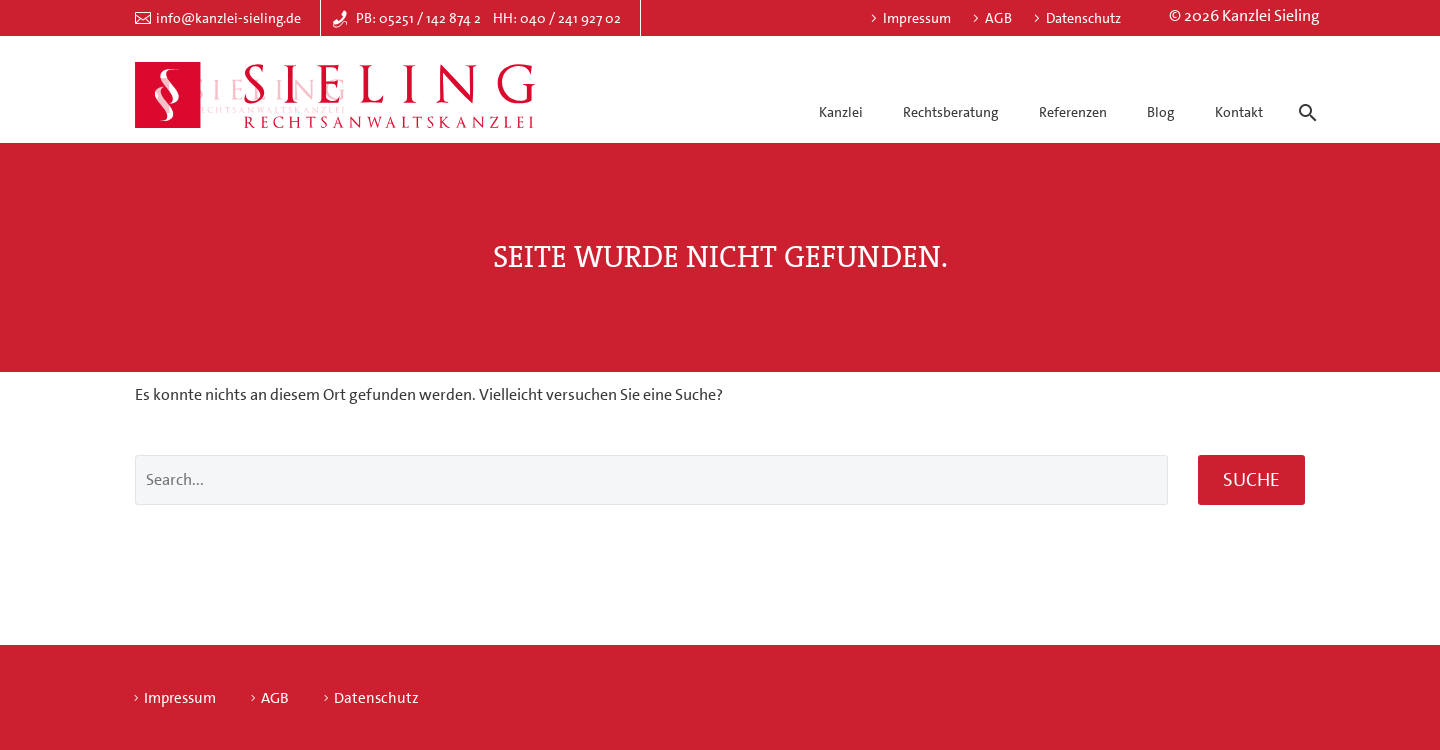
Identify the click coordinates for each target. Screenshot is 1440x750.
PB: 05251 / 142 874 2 (418, 18)
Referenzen (1073, 112)
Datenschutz (1083, 18)
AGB (998, 18)
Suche (1251, 479)
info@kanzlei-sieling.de (228, 18)
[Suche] (1304, 95)
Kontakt (1239, 112)
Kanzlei (841, 112)
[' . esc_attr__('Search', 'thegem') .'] (651, 480)
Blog (1160, 112)
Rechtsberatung (950, 112)
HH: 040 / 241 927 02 (557, 18)
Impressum (917, 18)
